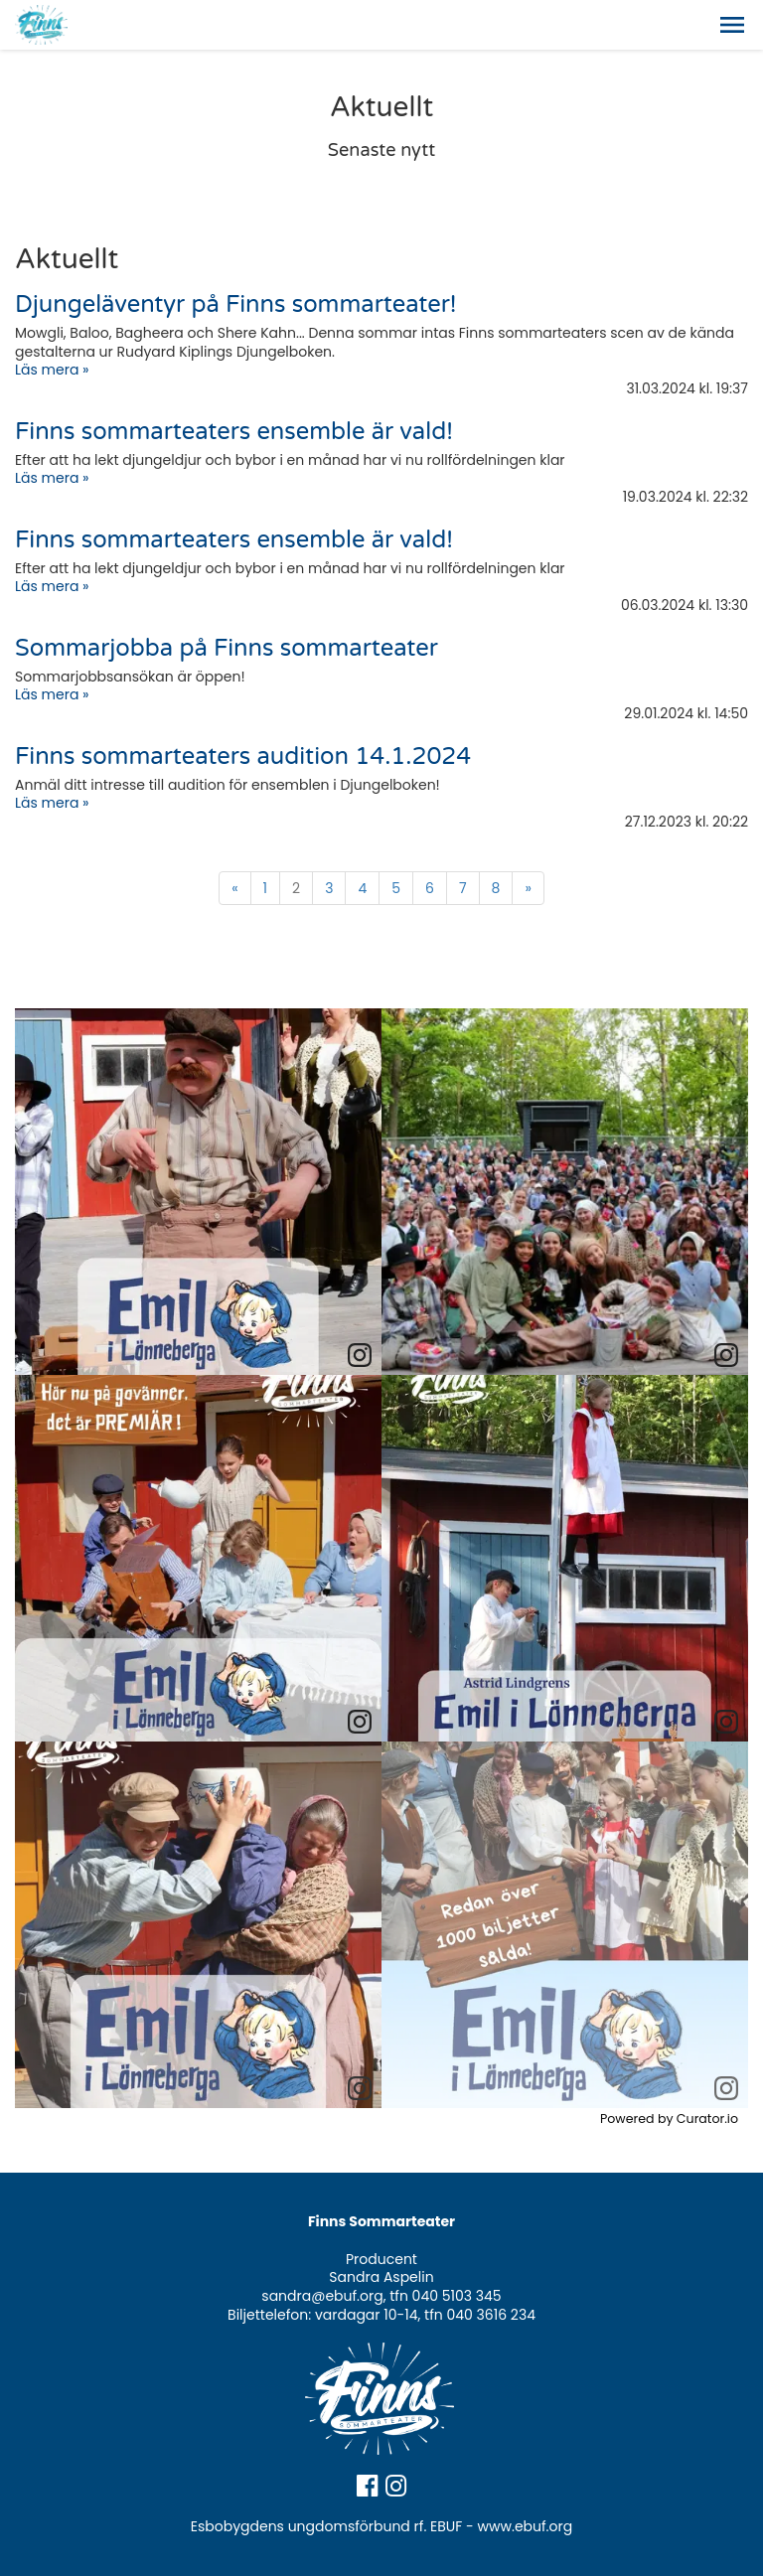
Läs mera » (52, 370)
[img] (198, 1191)
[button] (732, 25)
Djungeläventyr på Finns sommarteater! (235, 304)
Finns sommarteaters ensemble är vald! (234, 431)
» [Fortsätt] (528, 888)
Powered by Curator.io (669, 2118)
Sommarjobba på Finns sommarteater (226, 648)
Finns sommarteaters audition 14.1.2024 (243, 756)
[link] (360, 1355)
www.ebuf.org (525, 2526)
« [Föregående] (234, 888)
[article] (198, 1191)
